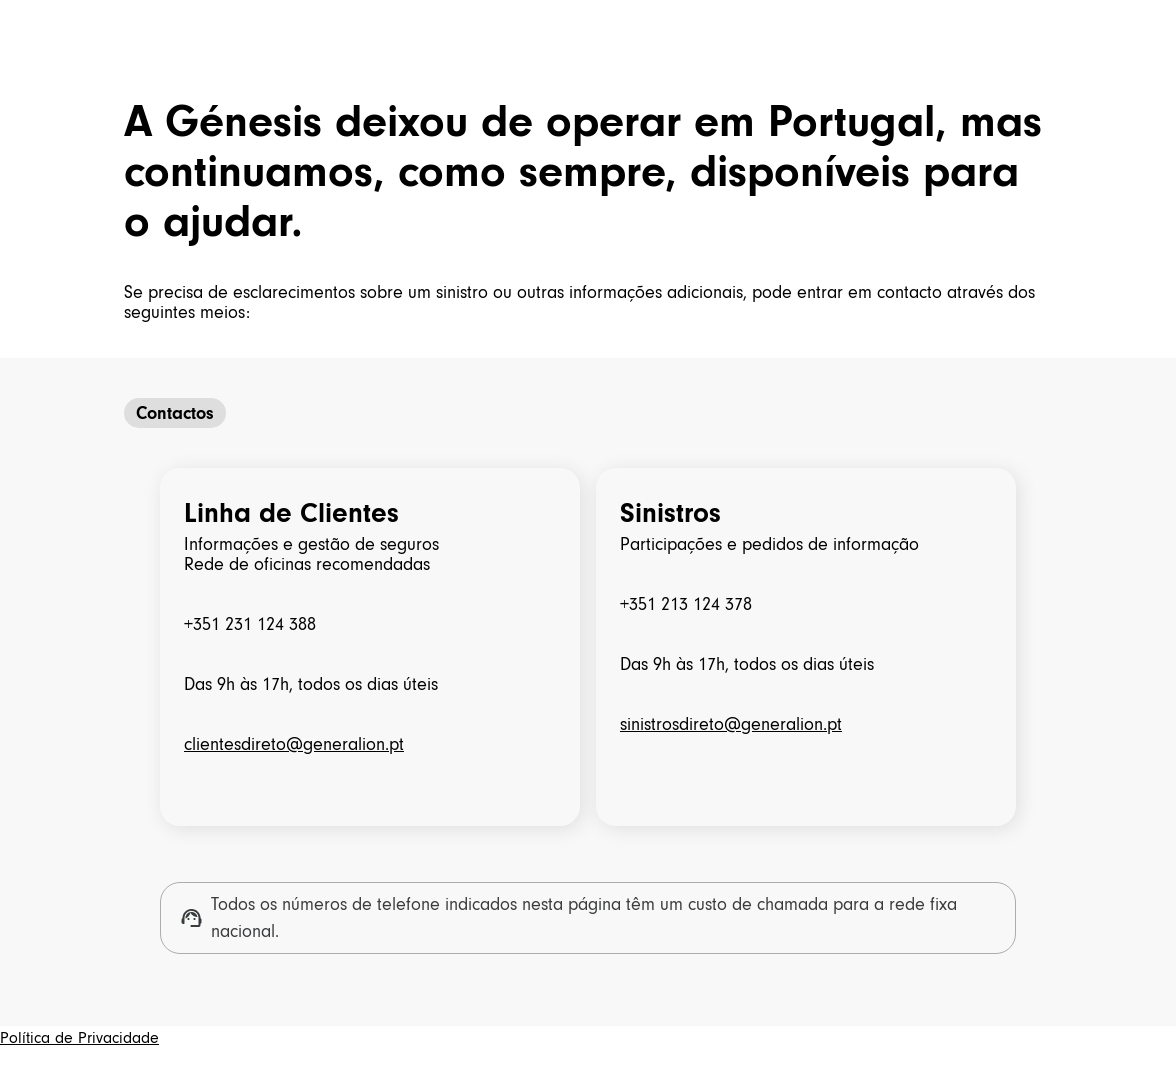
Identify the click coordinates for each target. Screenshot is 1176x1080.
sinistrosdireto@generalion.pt (731, 724)
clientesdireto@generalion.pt (294, 744)
